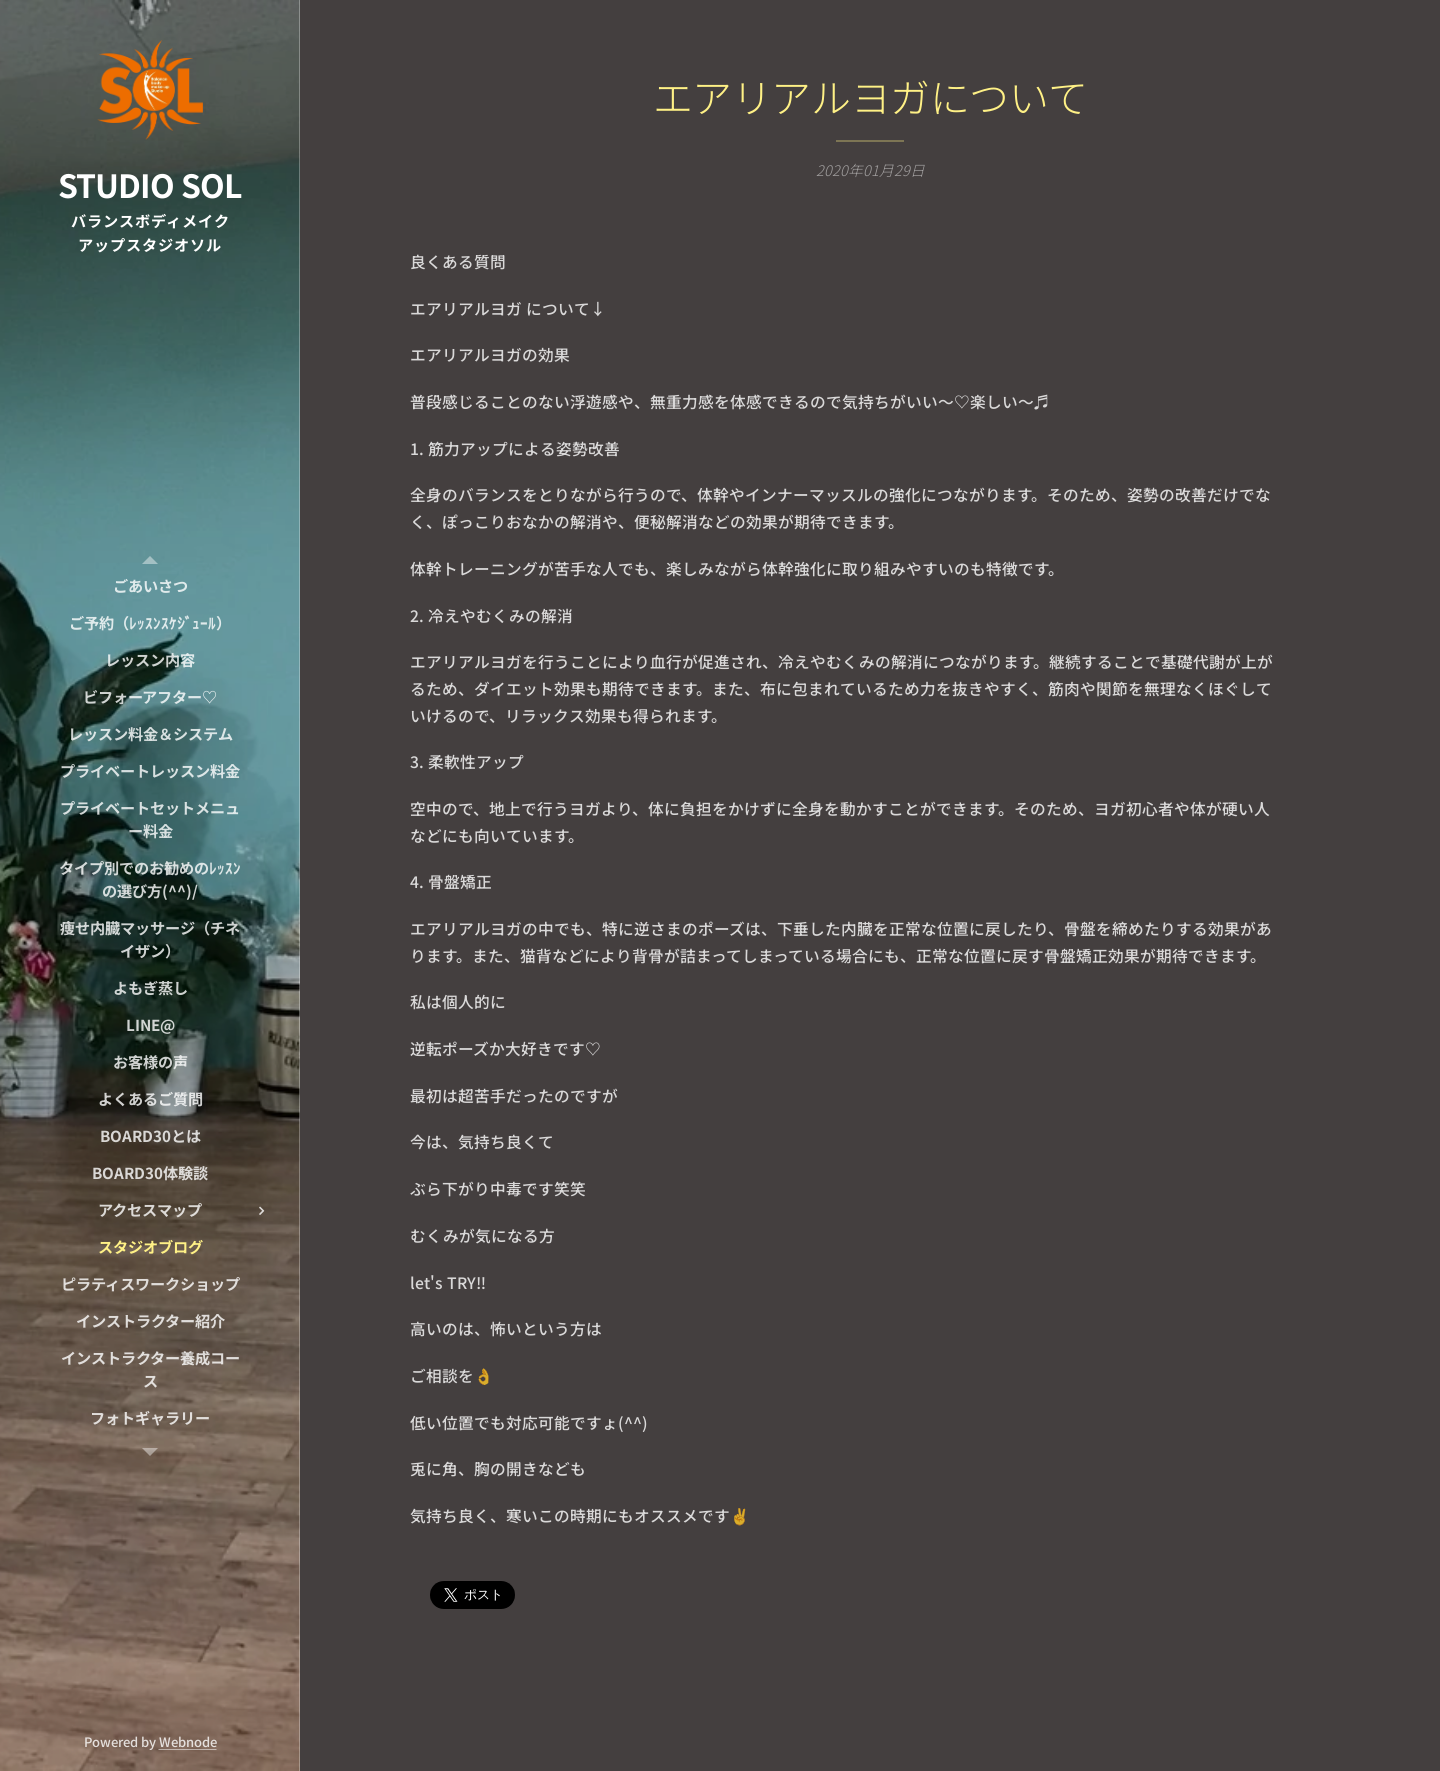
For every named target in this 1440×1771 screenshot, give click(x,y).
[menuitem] (150, 585)
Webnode (188, 1741)
